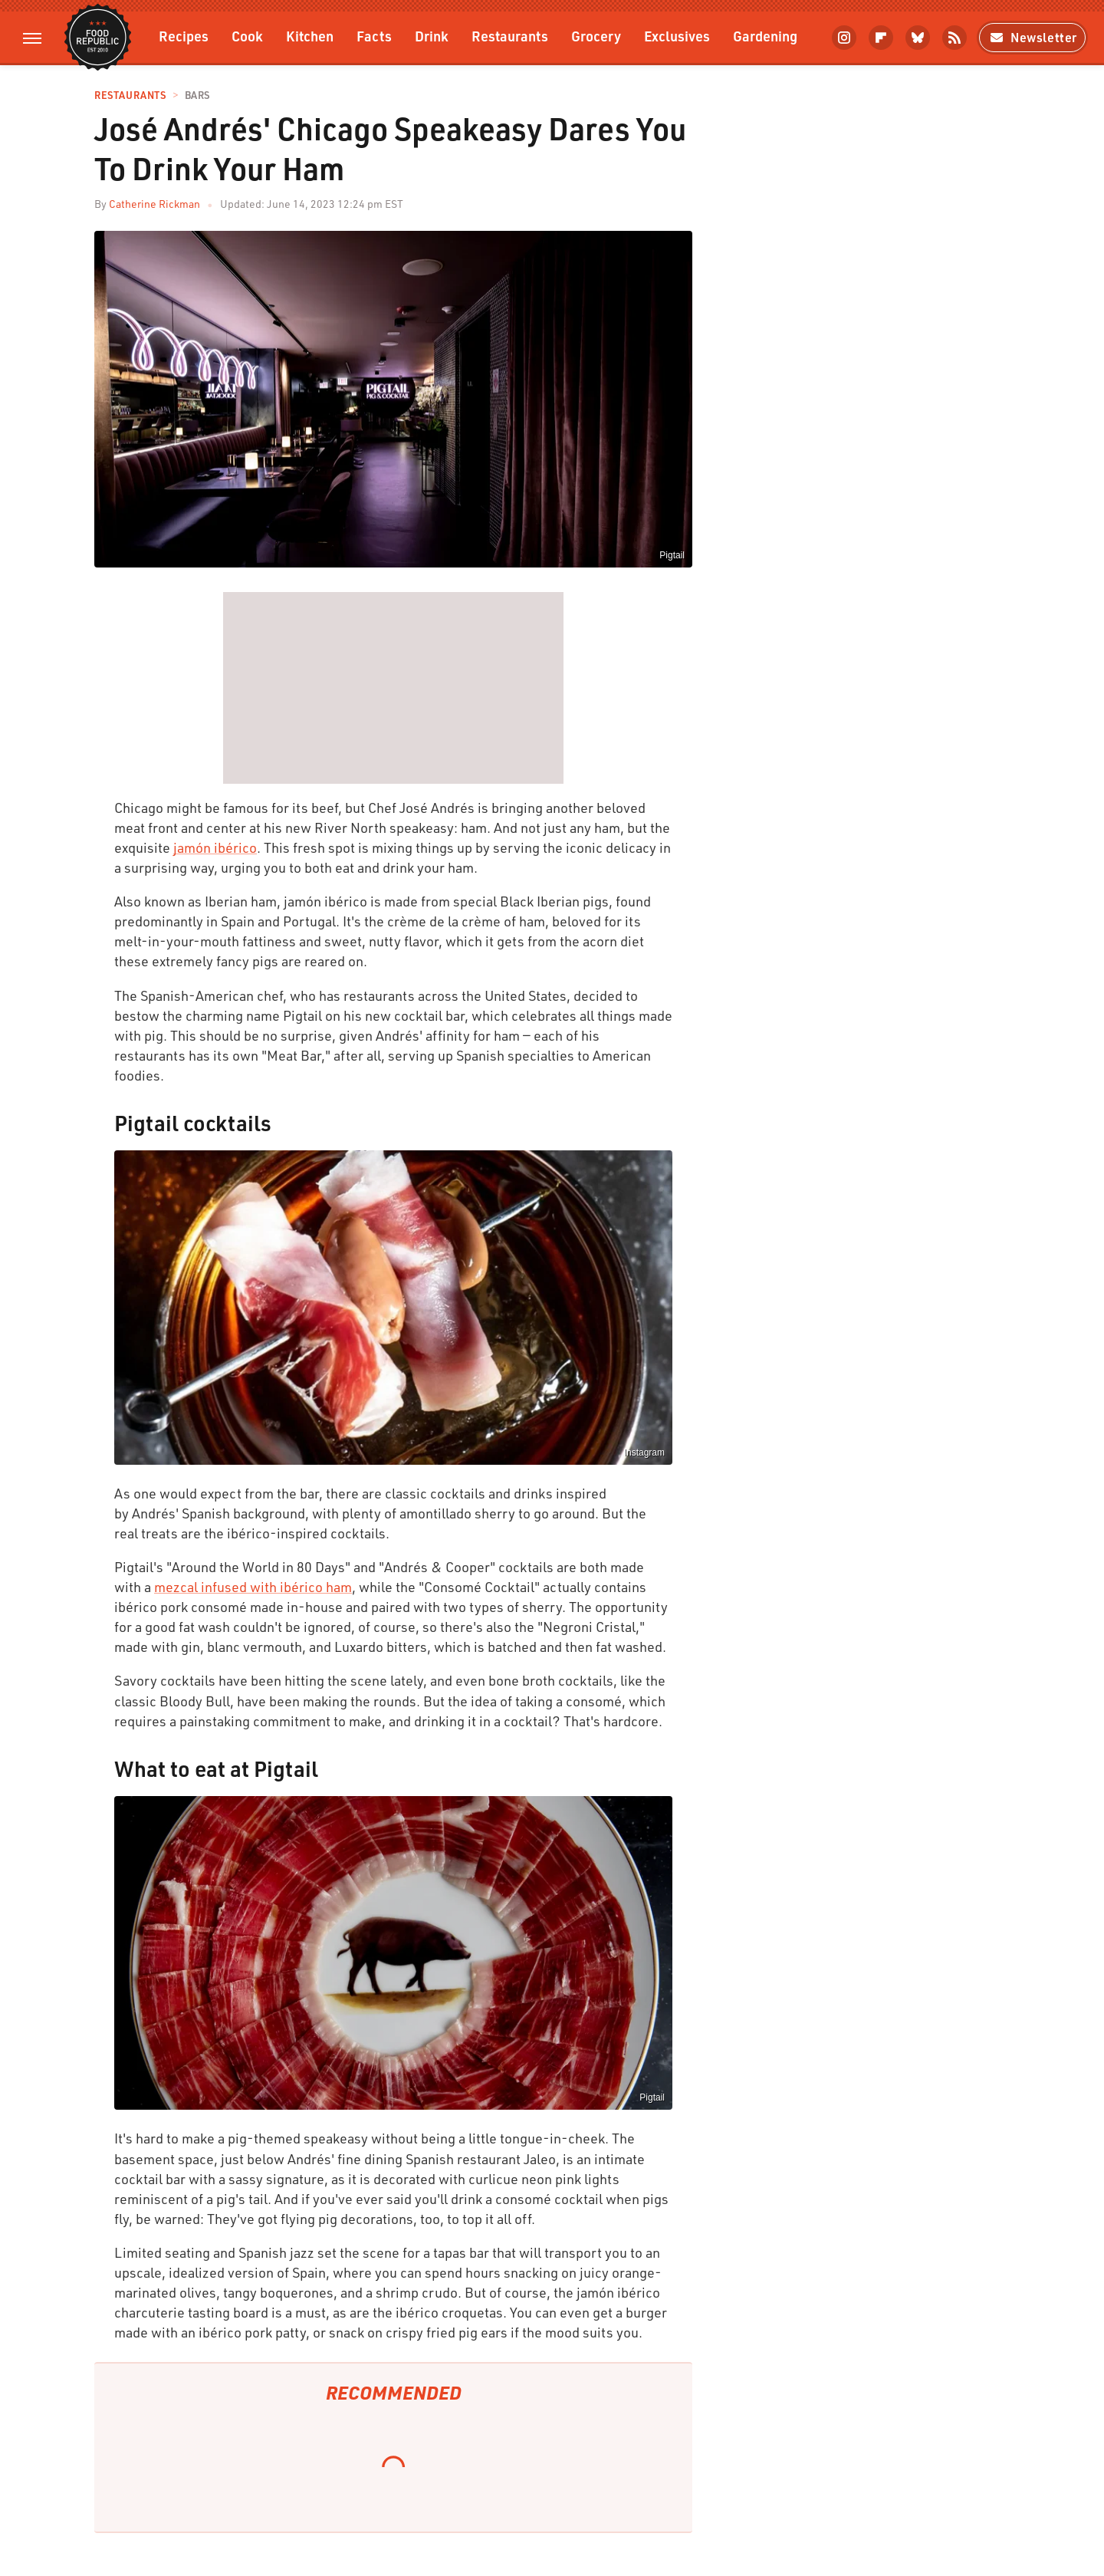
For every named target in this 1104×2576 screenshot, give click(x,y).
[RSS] (954, 37)
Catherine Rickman (154, 203)
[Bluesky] (917, 37)
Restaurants (510, 35)
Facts (374, 35)
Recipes (184, 35)
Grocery (596, 35)
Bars (197, 95)
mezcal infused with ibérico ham (253, 1586)
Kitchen (310, 35)
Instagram (644, 1452)
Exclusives (677, 35)
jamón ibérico (215, 847)
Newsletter (1032, 37)
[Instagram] (844, 37)
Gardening (765, 35)
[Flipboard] (881, 37)
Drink (432, 35)
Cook (247, 35)
